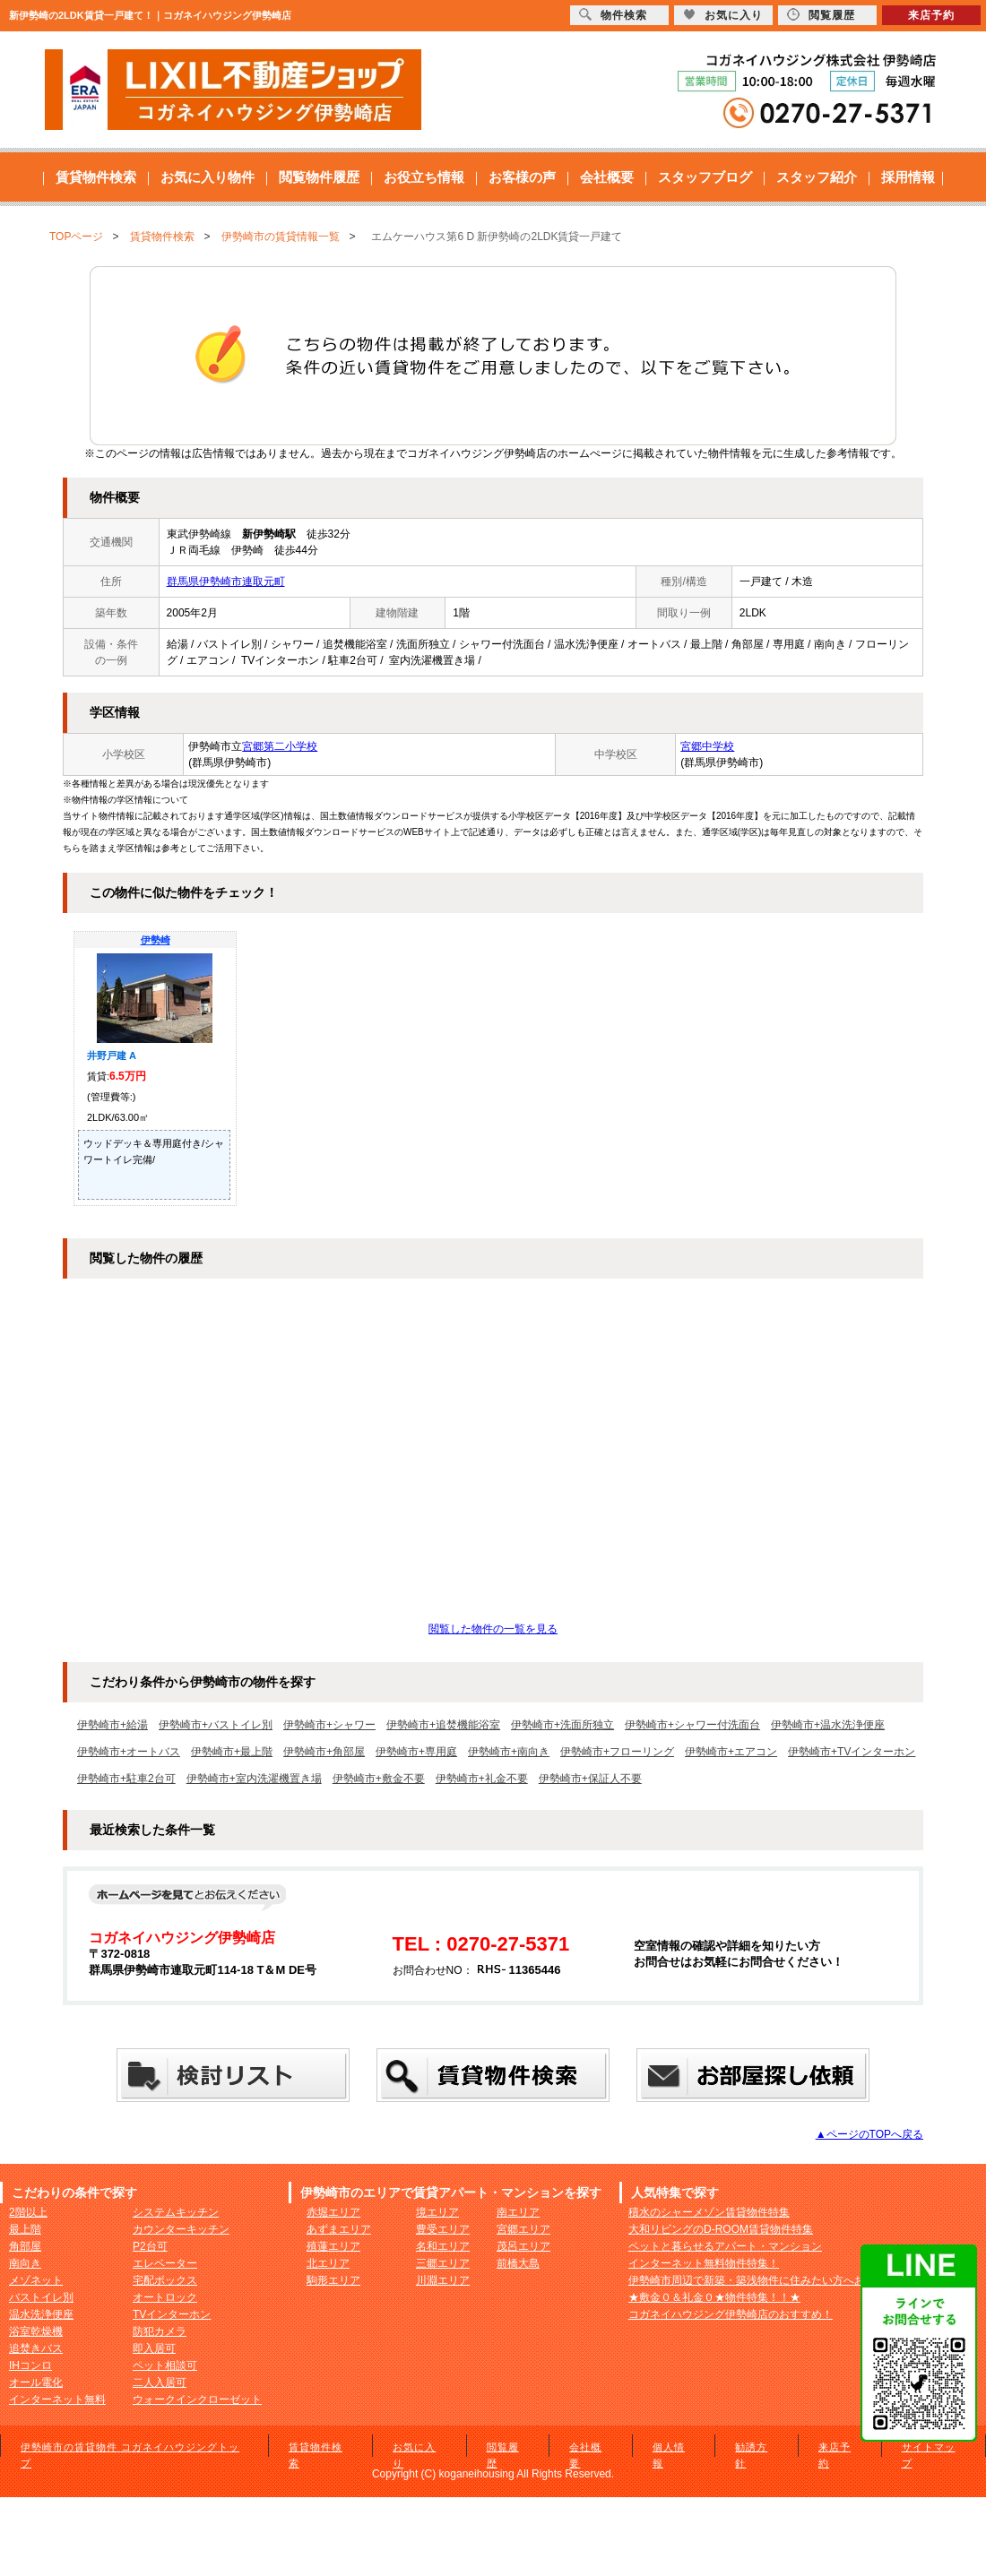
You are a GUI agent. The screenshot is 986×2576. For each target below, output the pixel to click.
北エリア (328, 2263)
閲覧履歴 (821, 15)
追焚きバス (36, 2348)
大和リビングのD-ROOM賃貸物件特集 (720, 2229)
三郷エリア (443, 2263)
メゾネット (36, 2280)
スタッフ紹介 (816, 177)
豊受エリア (443, 2229)
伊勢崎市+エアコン (731, 1751)
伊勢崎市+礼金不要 (482, 1778)
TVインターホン (172, 2314)
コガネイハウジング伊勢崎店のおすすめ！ (730, 2314)
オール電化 (36, 2382)
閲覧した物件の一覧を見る (493, 1629)
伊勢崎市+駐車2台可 (126, 1778)
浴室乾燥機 (36, 2331)
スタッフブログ (705, 177)
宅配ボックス (165, 2280)
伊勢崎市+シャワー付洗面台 (692, 1725)
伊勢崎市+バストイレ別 (215, 1725)
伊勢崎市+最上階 (231, 1751)
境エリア (437, 2212)
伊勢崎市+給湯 (112, 1725)
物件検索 (613, 15)
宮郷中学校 (707, 746)
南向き (25, 2263)
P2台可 (150, 2246)
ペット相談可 (165, 2365)
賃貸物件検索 (96, 177)
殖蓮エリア (333, 2246)
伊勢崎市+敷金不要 (379, 1778)
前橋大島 (518, 2263)
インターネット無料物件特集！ (703, 2263)
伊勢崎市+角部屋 (324, 1751)
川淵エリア (443, 2280)
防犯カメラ (159, 2331)
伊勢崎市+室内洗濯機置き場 (254, 1778)
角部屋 (25, 2246)
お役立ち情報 (424, 177)
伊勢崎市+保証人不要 (590, 1778)
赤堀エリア (333, 2212)
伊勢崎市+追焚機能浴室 (443, 1725)
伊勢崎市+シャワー (329, 1725)
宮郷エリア (523, 2229)
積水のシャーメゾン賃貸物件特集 (709, 2212)
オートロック (165, 2297)
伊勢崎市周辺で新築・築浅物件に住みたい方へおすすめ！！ (773, 2280)
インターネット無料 (57, 2399)
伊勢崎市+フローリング (617, 1751)
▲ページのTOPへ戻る (869, 2134)
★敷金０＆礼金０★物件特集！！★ (714, 2297)
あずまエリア (339, 2229)
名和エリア (443, 2246)
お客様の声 (522, 177)
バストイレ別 (41, 2297)
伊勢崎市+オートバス (128, 1751)
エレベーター (165, 2263)
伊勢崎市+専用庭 (416, 1751)
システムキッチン (176, 2212)
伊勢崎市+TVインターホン (851, 1751)
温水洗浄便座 (41, 2314)
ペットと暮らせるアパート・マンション (725, 2246)
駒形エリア (333, 2280)
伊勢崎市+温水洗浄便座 (828, 1725)
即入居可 (154, 2348)
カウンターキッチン (181, 2229)
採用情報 (908, 177)
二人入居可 (159, 2382)
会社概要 (607, 177)
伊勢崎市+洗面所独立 (562, 1725)
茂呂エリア (523, 2246)
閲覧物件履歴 (319, 177)
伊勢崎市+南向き (508, 1751)
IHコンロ (30, 2365)
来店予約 (931, 15)
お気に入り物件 (207, 177)
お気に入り (723, 15)
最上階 (25, 2229)
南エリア (518, 2212)
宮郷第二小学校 (279, 746)
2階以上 (28, 2212)
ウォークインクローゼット (197, 2399)
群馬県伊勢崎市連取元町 (226, 581)
